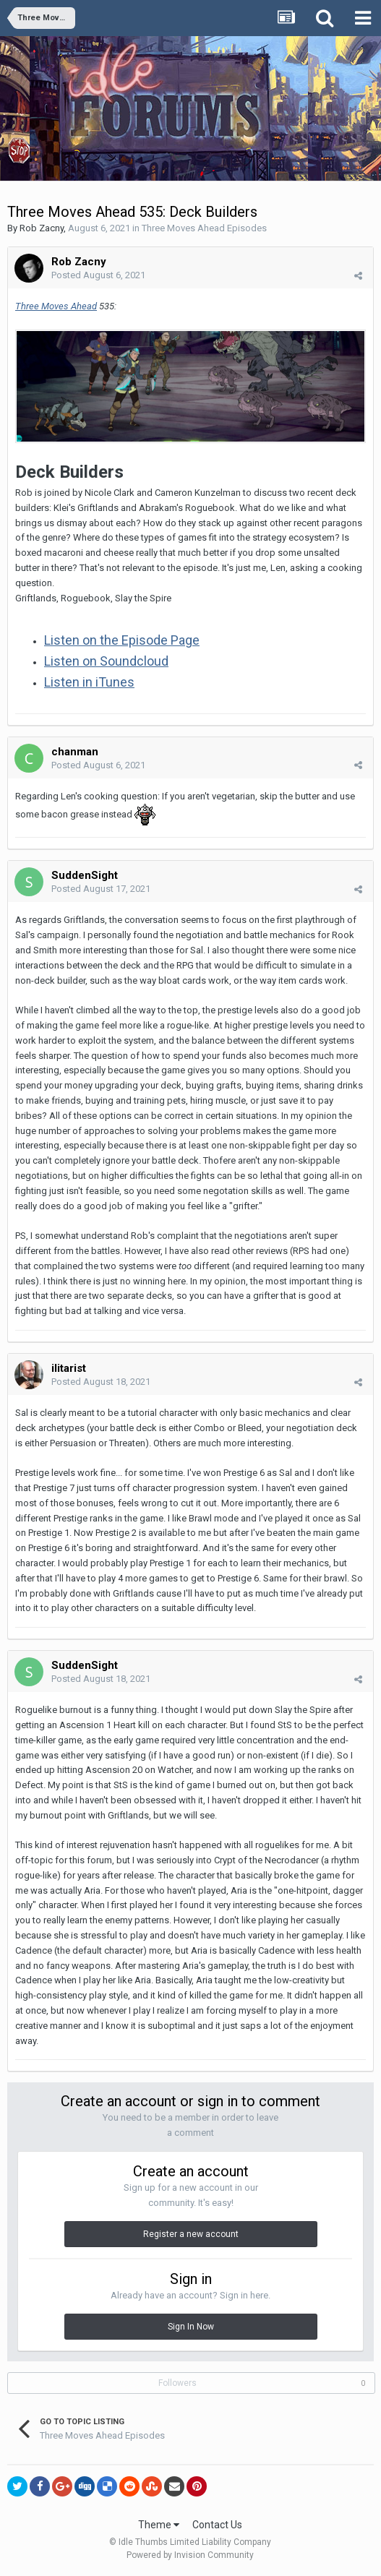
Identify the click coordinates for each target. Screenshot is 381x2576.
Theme (158, 2524)
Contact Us (217, 2524)
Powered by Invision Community (190, 2555)
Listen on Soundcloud (106, 661)
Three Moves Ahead (56, 306)
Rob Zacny (42, 228)
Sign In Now (191, 2327)
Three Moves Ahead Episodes (204, 228)
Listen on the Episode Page (122, 640)
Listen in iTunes (89, 682)
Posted (98, 275)
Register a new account (191, 2234)
